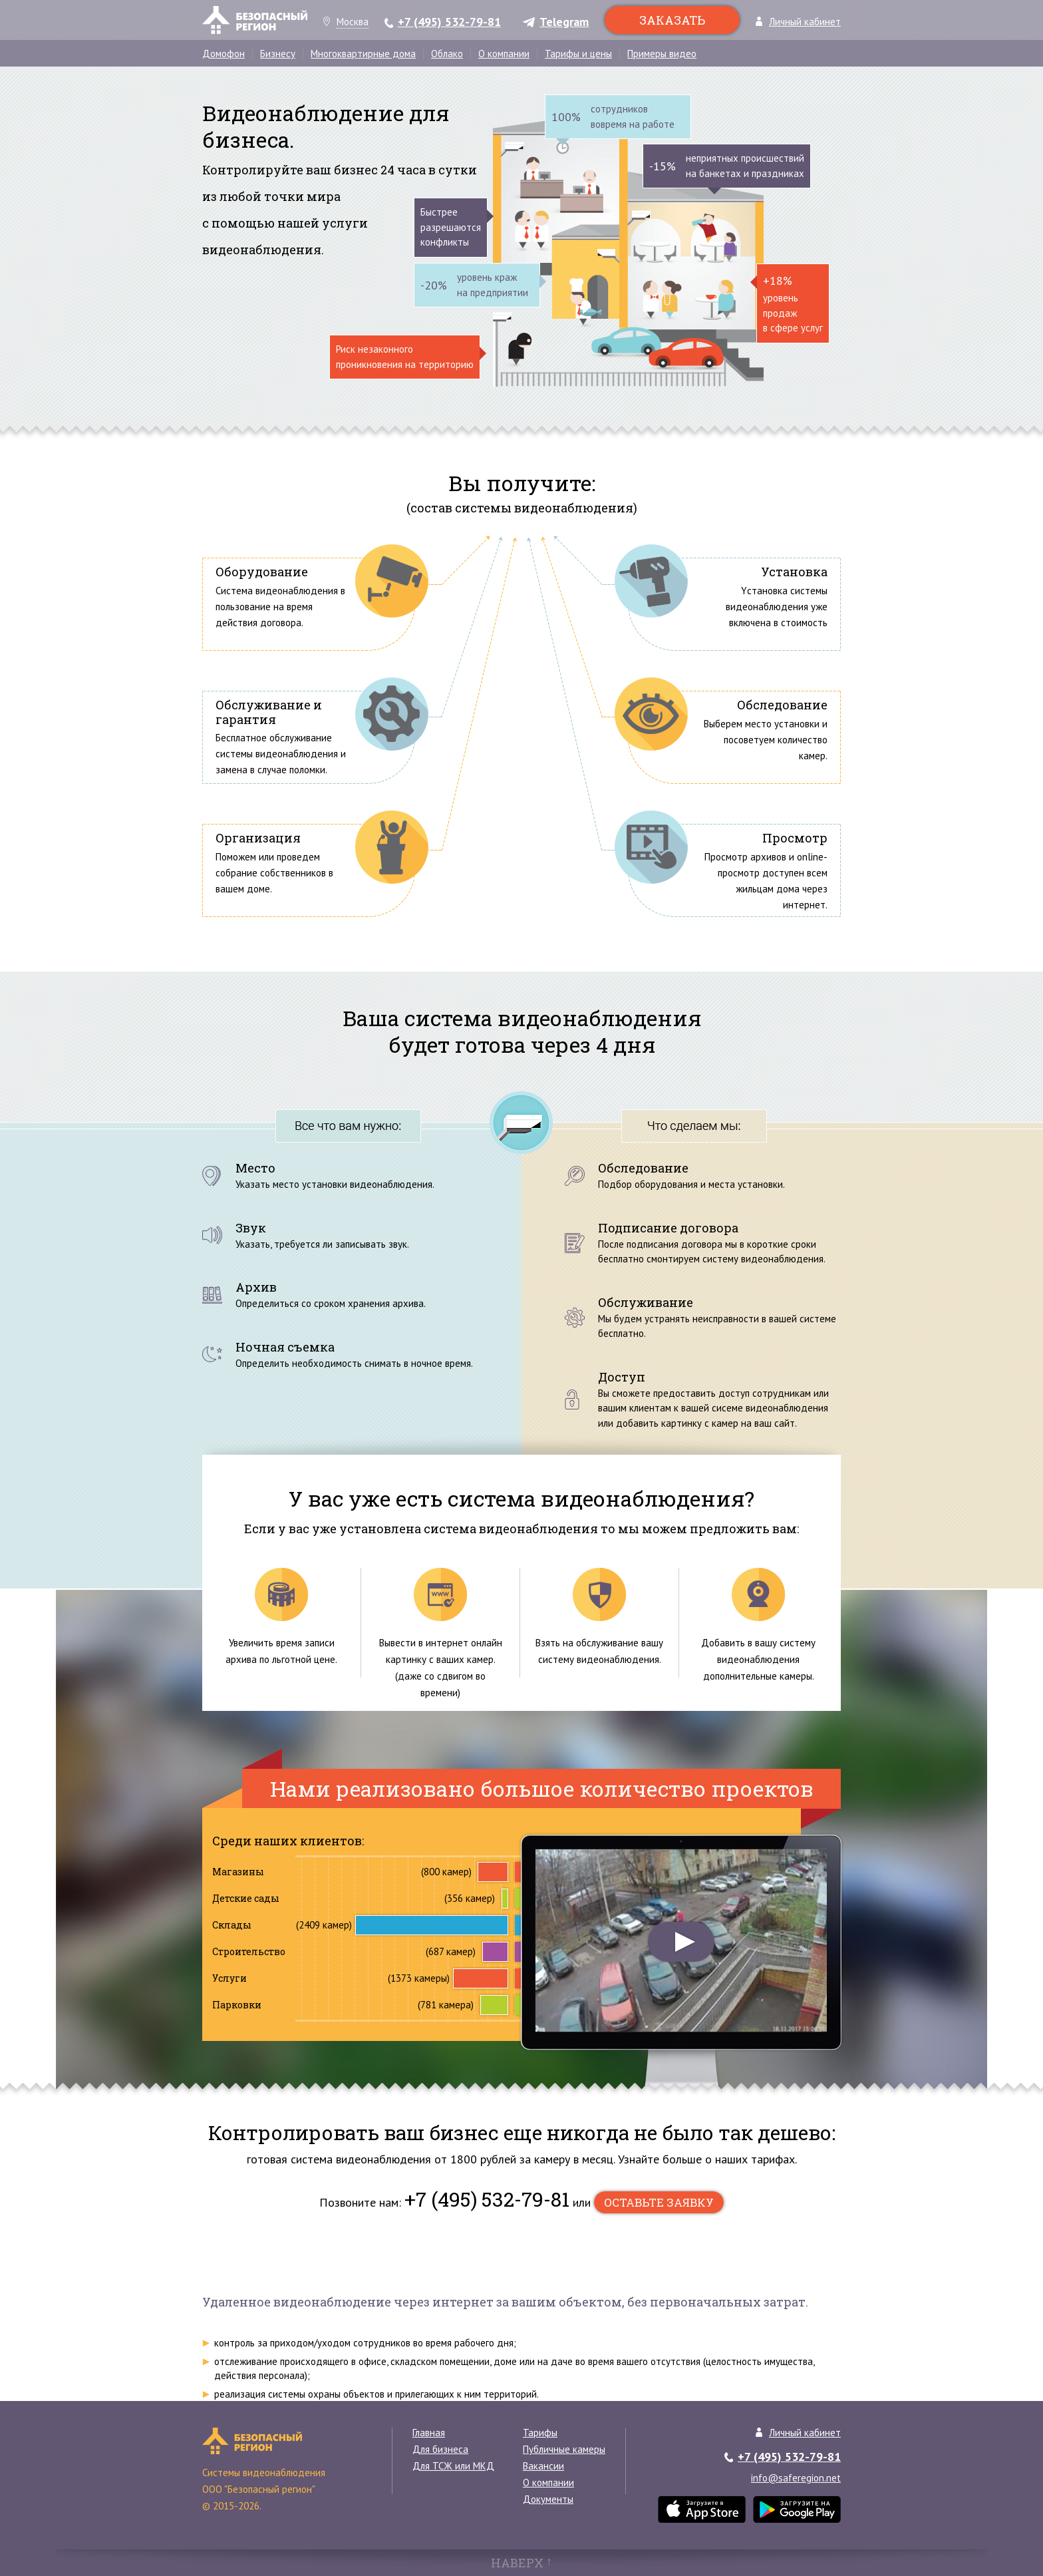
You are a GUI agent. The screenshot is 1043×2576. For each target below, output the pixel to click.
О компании (503, 53)
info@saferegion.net (796, 2478)
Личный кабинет (805, 22)
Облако (447, 53)
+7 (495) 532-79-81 (449, 22)
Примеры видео (661, 53)
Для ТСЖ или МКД (453, 2466)
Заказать (672, 20)
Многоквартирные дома (363, 53)
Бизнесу (277, 53)
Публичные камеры (564, 2449)
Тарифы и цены (578, 53)
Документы (548, 2499)
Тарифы (540, 2432)
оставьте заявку (659, 2202)
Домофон (223, 53)
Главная (428, 2432)
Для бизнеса (440, 2449)
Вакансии (543, 2466)
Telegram (564, 22)
